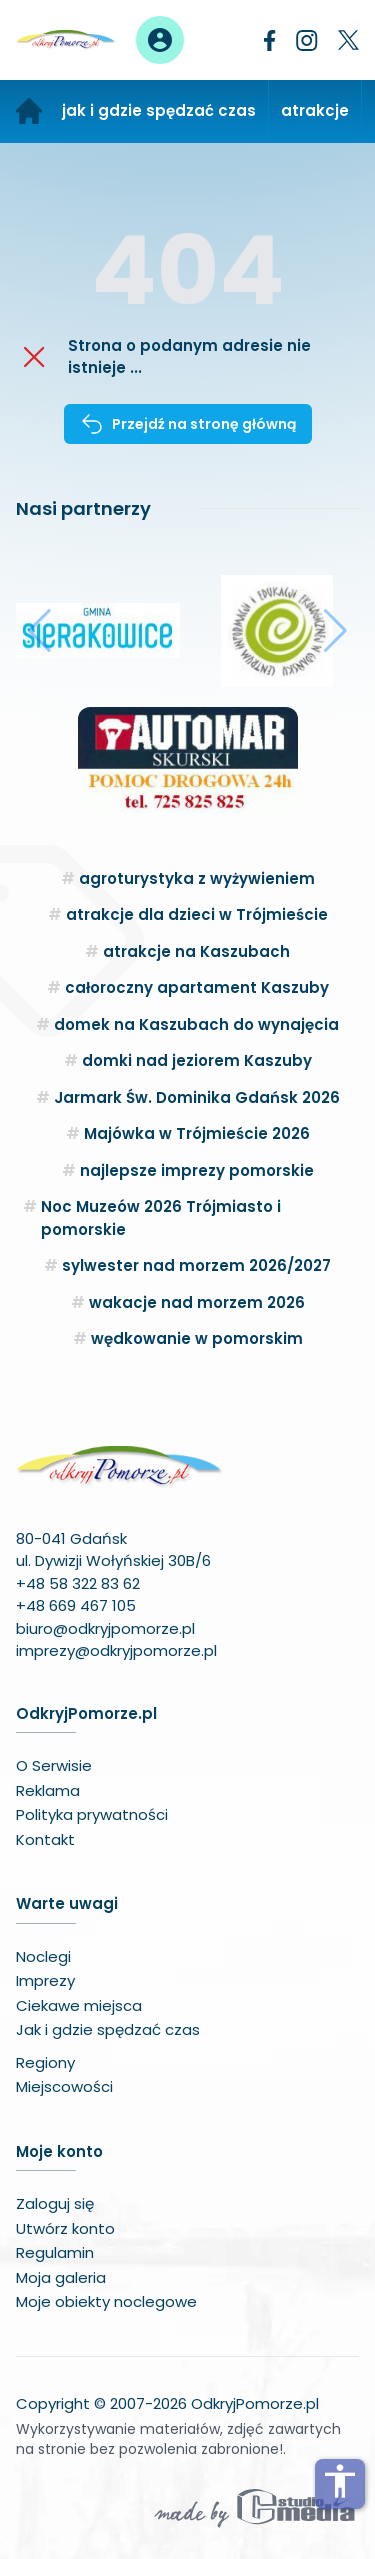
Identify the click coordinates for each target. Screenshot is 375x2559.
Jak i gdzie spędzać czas (108, 2029)
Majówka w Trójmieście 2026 (197, 1133)
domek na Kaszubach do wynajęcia (196, 1024)
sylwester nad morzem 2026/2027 (196, 1265)
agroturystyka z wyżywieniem (197, 878)
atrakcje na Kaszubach (196, 951)
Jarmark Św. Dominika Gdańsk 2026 (197, 1097)
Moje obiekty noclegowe (106, 2301)
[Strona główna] (29, 111)
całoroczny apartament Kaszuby (197, 987)
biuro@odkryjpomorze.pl (105, 1628)
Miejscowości (64, 2086)
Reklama (48, 1790)
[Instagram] (307, 40)
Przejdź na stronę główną (188, 424)
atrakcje (315, 110)
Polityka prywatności (92, 1814)
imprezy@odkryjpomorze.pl (116, 1650)
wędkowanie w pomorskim (197, 1338)
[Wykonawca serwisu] (255, 2507)
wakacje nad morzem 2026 (197, 1302)
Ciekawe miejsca (79, 2005)
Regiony (45, 2062)
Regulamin (55, 2252)
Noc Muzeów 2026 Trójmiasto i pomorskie (161, 1218)
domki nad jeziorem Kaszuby (197, 1060)
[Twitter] (348, 40)
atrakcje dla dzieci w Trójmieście (197, 914)
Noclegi (43, 1956)
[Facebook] (270, 40)
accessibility (340, 2481)
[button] (39, 631)
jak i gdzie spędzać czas (159, 110)
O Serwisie (54, 1765)
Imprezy (45, 1980)
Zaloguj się (55, 2203)
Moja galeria (61, 2277)
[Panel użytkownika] (160, 40)
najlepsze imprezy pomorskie (197, 1170)
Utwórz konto (65, 2228)
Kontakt (45, 1839)
